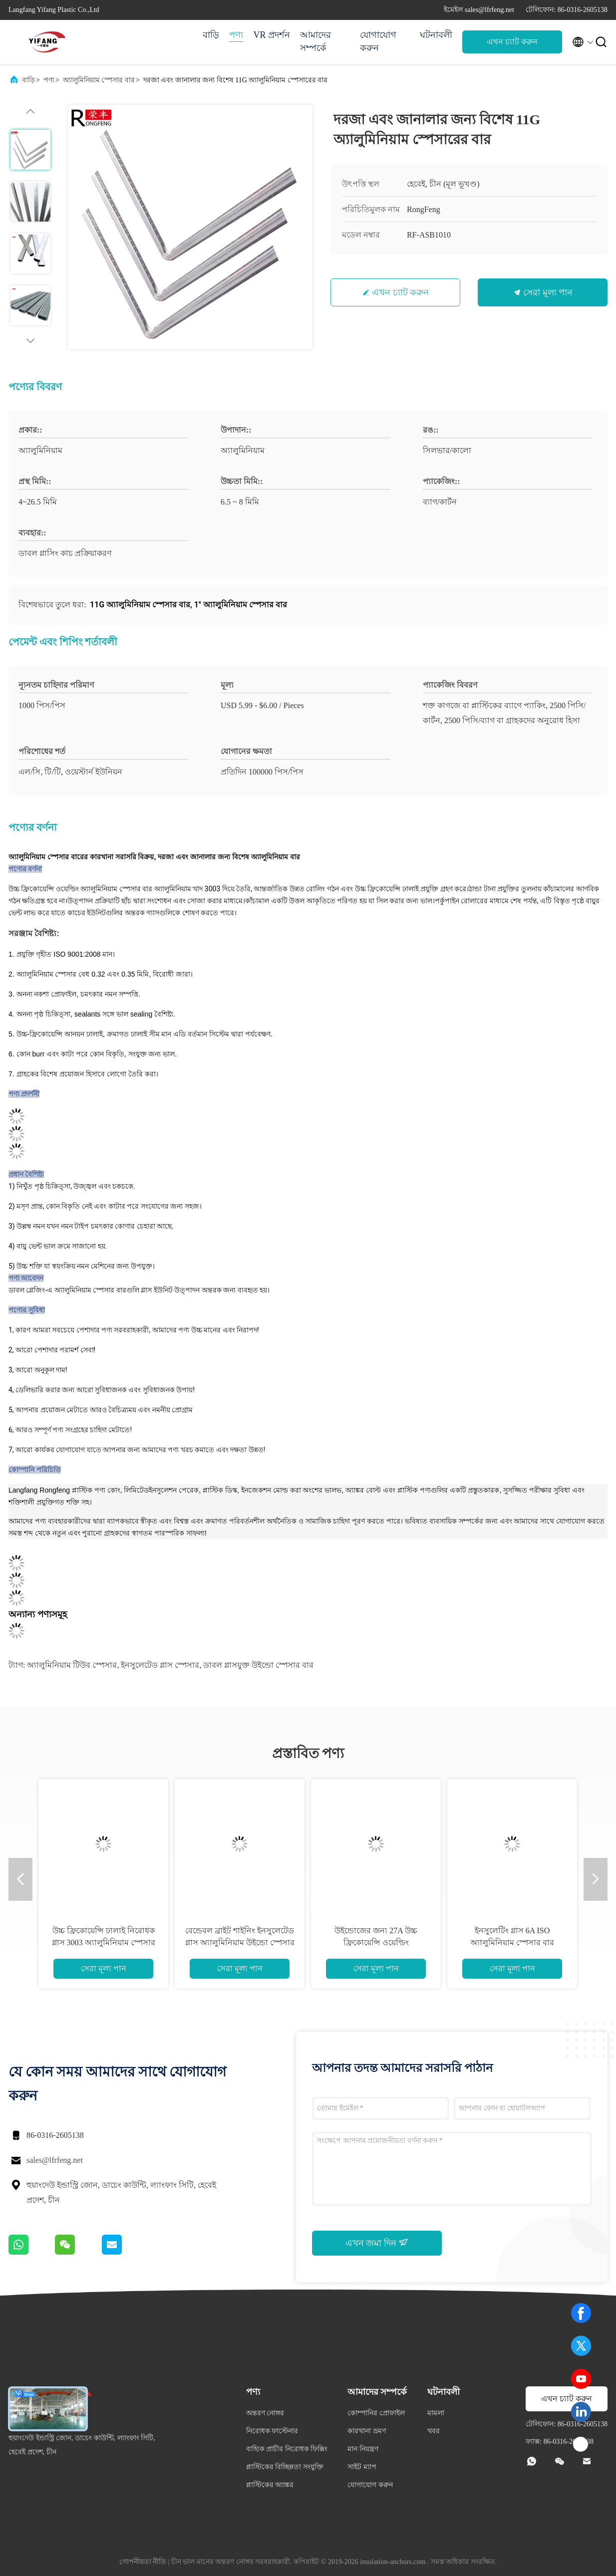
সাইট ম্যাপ (361, 2467)
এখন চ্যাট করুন (512, 41)
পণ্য (236, 35)
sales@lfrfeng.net (54, 2160)
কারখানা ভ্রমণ (366, 2431)
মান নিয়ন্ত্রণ (362, 2449)
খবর (433, 2431)
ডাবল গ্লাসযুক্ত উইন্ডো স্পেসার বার (258, 1665)
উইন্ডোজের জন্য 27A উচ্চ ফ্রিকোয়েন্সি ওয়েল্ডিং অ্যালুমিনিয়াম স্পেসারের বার (376, 1942)
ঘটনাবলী (436, 35)
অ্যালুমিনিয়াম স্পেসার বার (99, 80)
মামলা (435, 2413)
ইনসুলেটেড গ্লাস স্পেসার (160, 1665)
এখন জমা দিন (377, 2242)
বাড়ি (211, 35)
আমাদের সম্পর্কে (315, 41)
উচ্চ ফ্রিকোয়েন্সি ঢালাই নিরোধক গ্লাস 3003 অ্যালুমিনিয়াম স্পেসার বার (103, 1942)
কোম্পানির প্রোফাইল (376, 2413)
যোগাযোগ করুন (378, 41)
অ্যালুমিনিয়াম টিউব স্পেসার (72, 1665)
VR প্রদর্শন (271, 35)
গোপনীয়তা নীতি (143, 2562)
